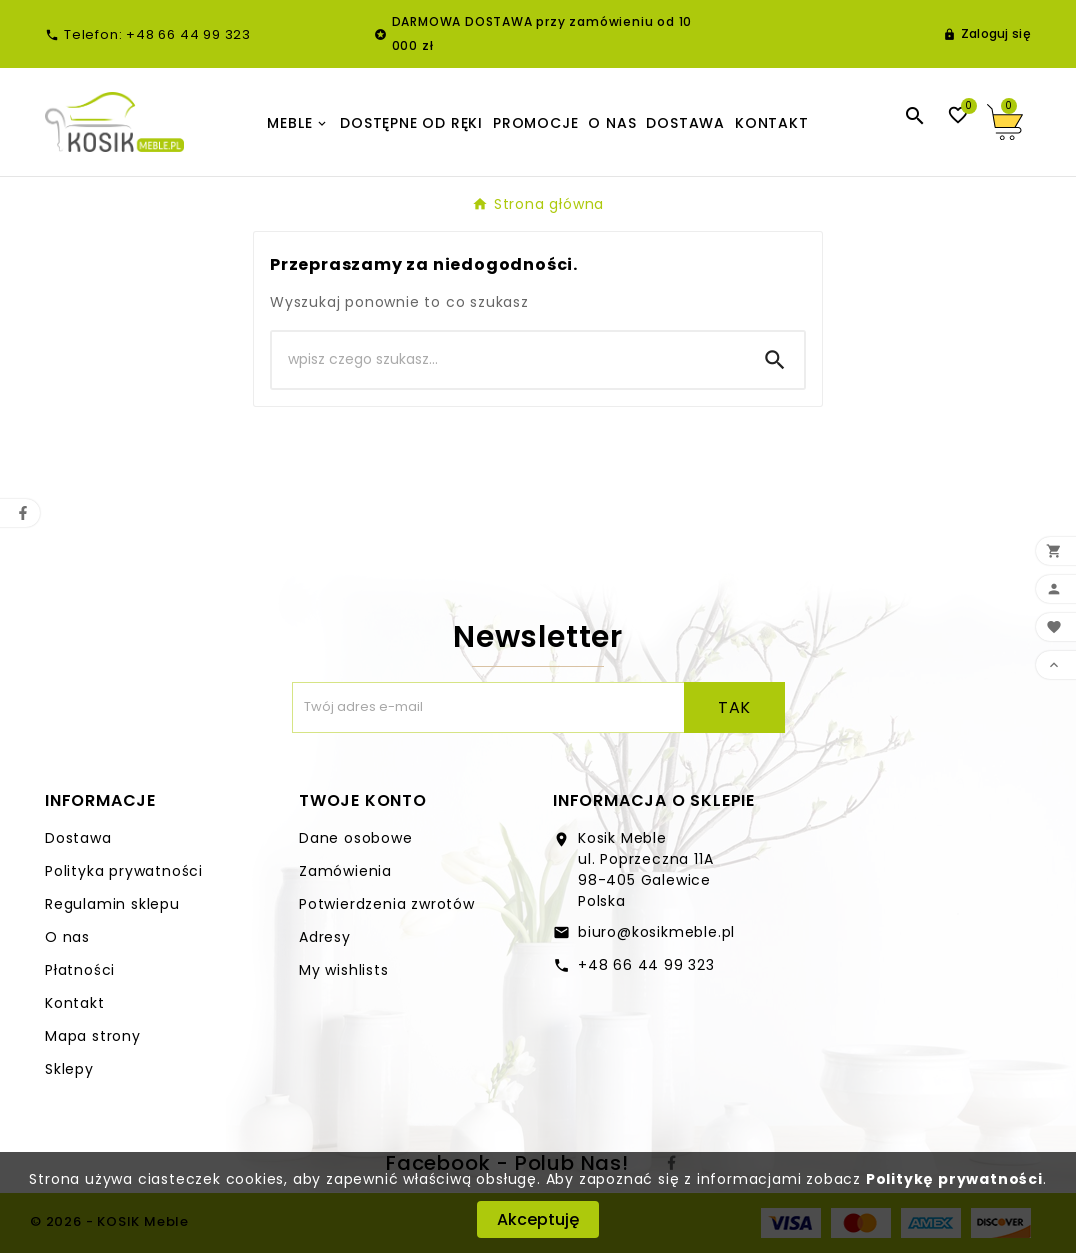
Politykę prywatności (954, 1179)
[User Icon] (987, 34)
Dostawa (78, 838)
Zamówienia (345, 871)
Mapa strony (93, 1036)
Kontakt (75, 1003)
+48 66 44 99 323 (646, 965)
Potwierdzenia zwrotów (387, 904)
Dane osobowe (356, 838)
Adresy (325, 937)
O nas (67, 937)
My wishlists (344, 970)
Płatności (80, 970)
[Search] (509, 360)
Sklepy (69, 1069)
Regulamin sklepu (112, 904)
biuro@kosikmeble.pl (656, 932)
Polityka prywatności (124, 871)
